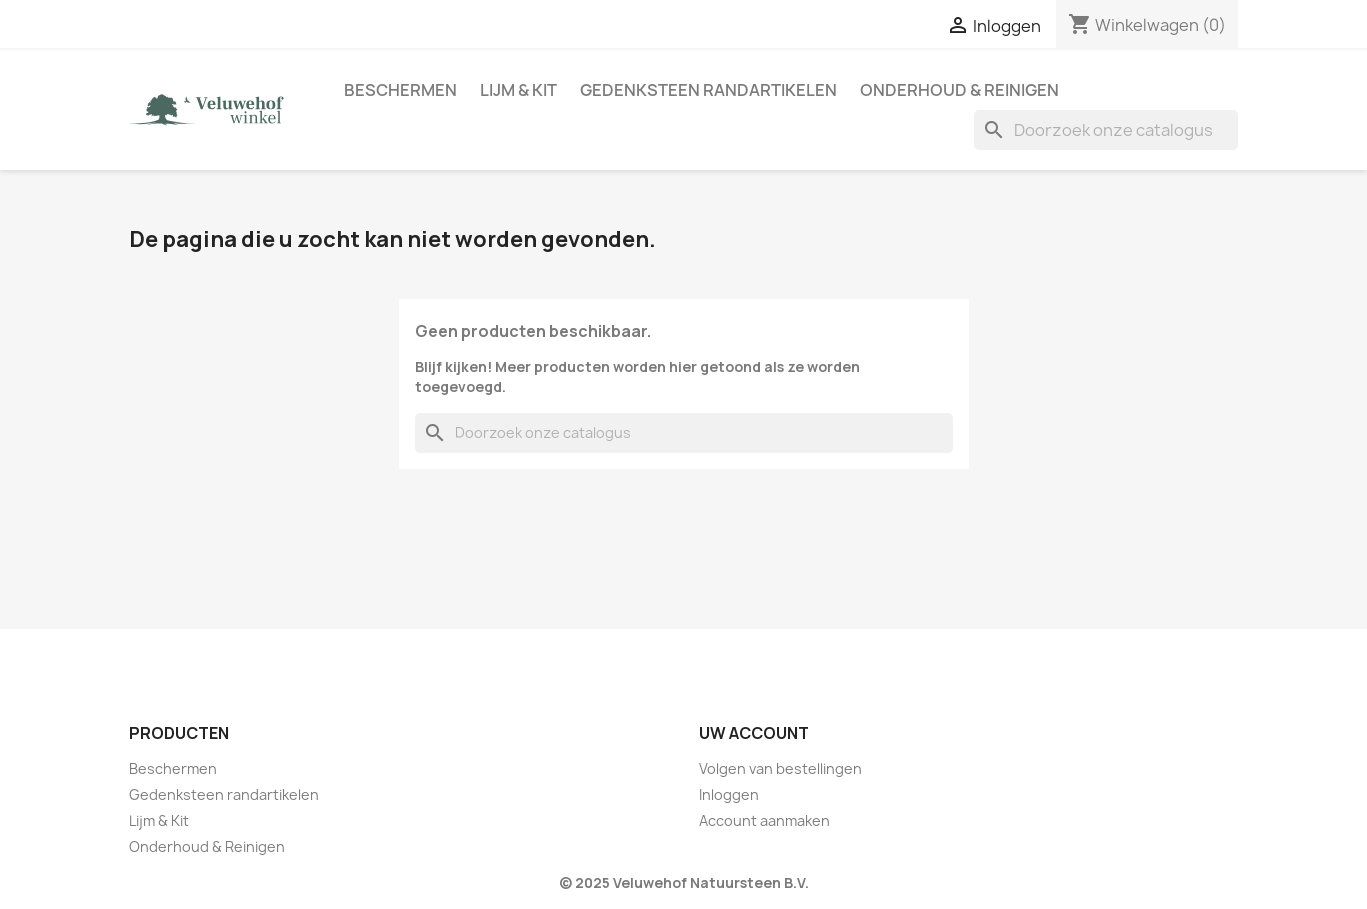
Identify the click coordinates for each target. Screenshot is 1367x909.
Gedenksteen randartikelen (708, 90)
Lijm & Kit (518, 90)
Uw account (754, 733)
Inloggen (729, 794)
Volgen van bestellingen (780, 768)
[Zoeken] (1106, 130)
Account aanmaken (764, 820)
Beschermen (400, 90)
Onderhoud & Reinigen (959, 90)
